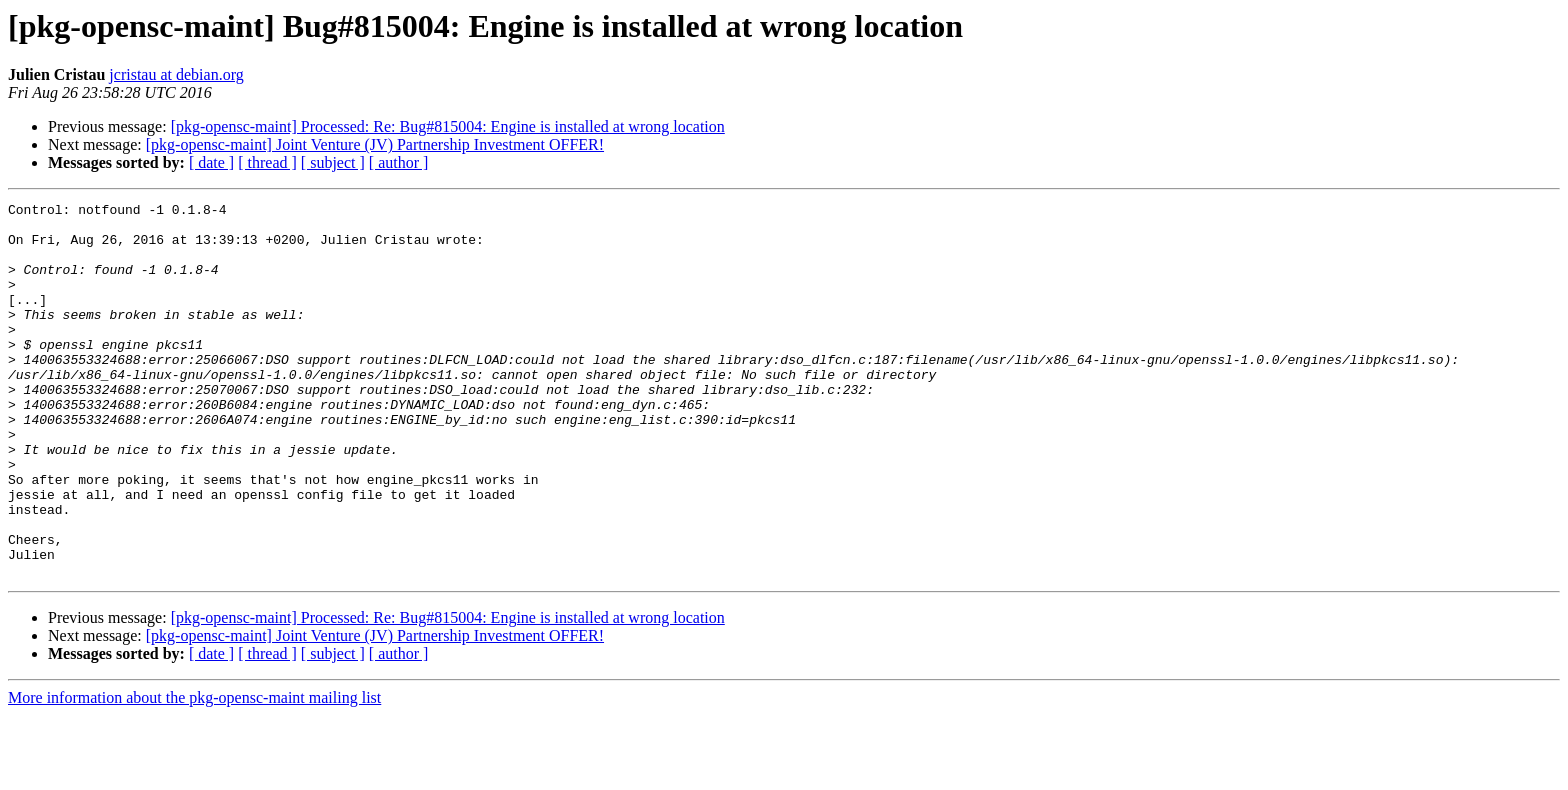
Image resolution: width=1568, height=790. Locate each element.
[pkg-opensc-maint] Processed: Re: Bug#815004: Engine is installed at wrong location (448, 126)
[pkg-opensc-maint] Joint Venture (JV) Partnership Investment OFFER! (375, 144)
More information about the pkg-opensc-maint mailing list (194, 772)
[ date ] (211, 162)
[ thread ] (267, 162)
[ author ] (399, 162)
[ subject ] (333, 162)
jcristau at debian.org (176, 74)
